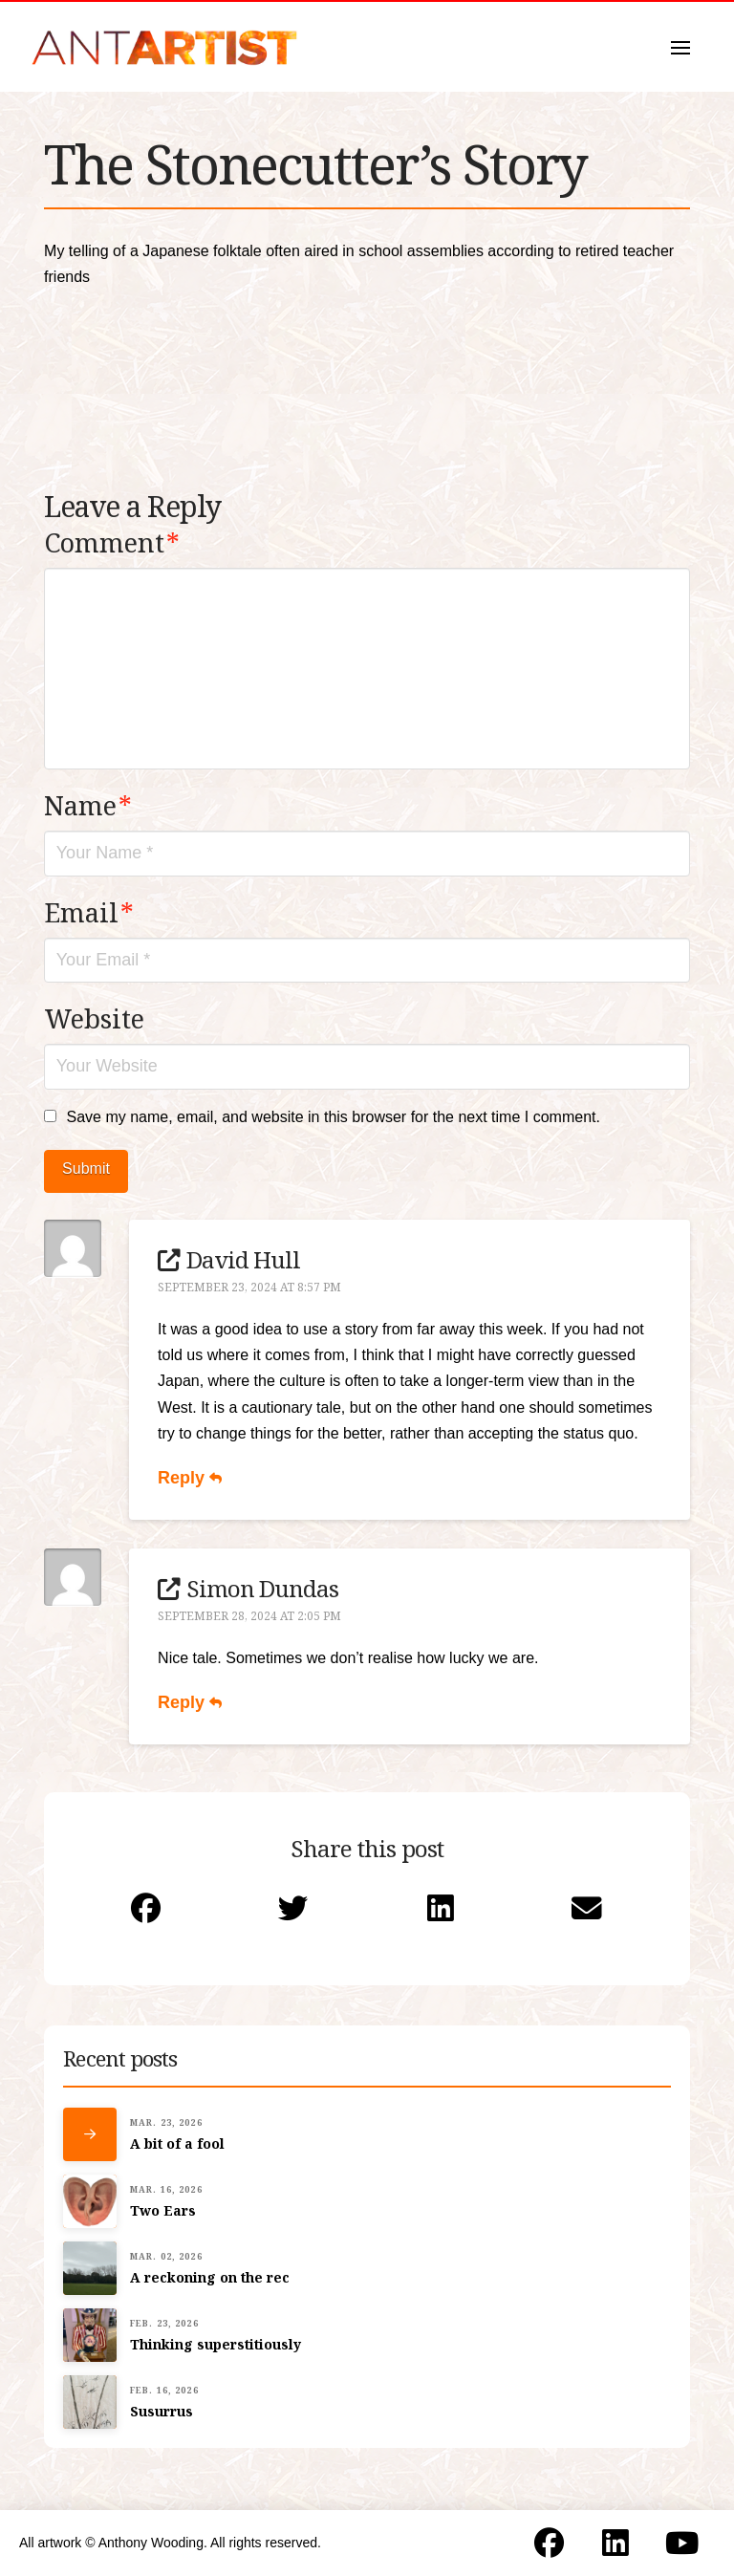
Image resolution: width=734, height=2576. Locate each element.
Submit (86, 1168)
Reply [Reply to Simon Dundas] (190, 1702)
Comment (112, 542)
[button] (680, 48)
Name (88, 805)
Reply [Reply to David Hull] (190, 1477)
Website (94, 1018)
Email (89, 912)
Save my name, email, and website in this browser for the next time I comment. (332, 1117)
